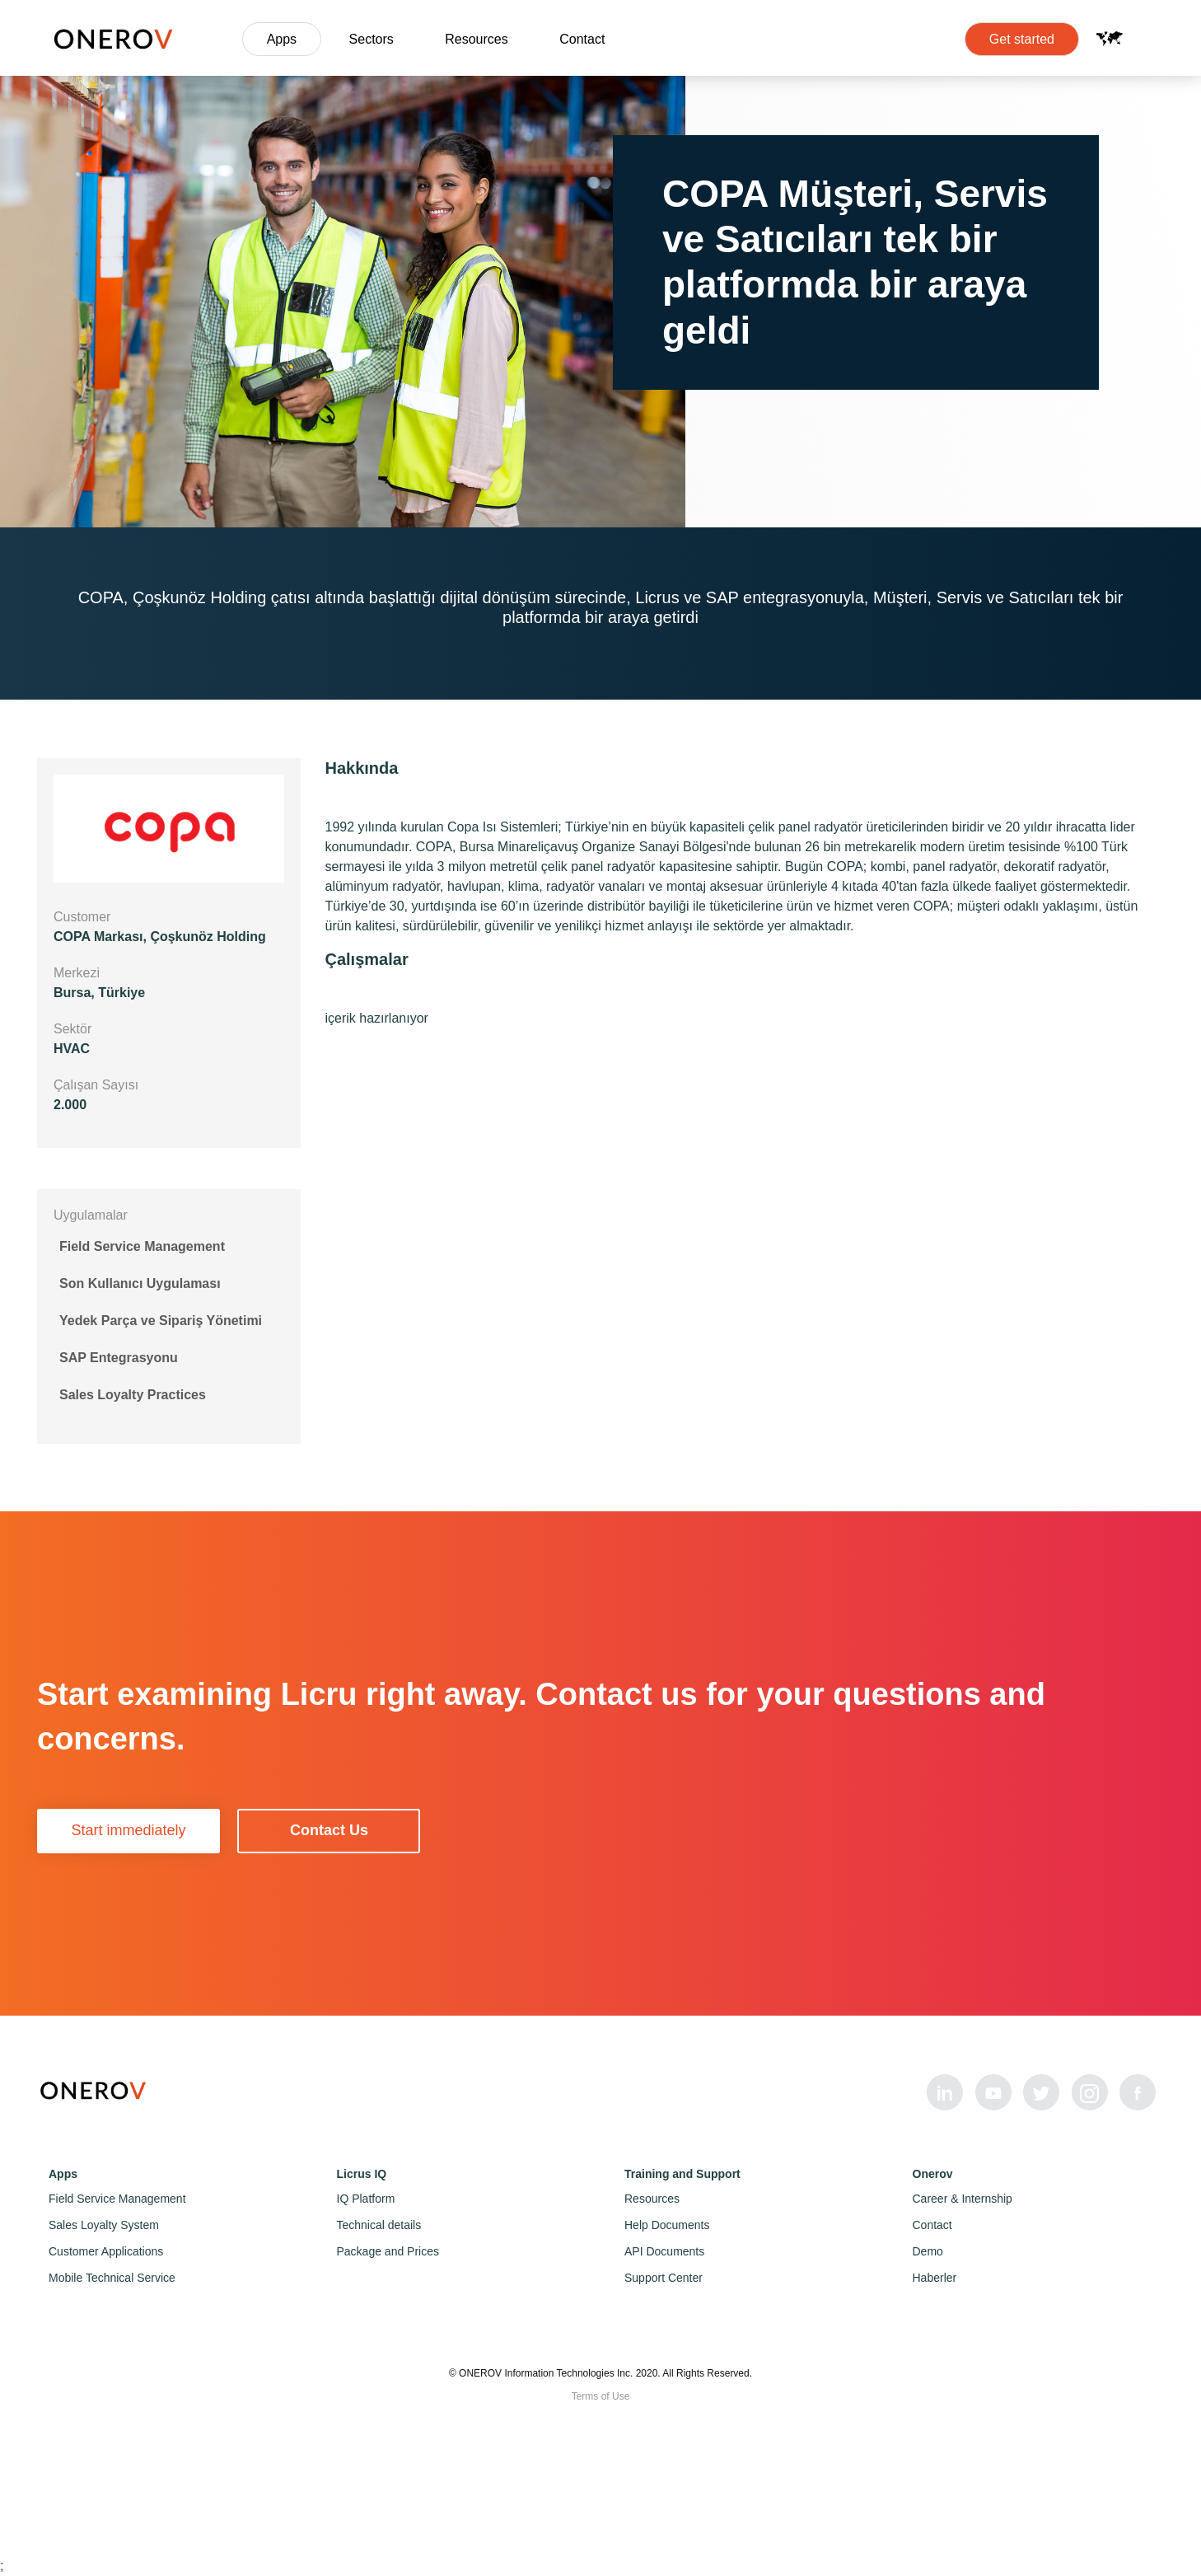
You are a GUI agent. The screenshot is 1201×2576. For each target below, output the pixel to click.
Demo (928, 2251)
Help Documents (667, 2225)
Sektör (72, 1029)
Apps (282, 39)
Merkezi (77, 973)
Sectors (371, 39)
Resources (476, 39)
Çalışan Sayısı (96, 1085)
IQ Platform (366, 2198)
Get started (1021, 39)
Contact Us (329, 1830)
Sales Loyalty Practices (132, 1395)
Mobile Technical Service (112, 2277)
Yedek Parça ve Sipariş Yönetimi (160, 1321)
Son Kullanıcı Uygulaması (140, 1283)
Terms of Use (601, 2396)
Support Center (663, 2277)
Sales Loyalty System (104, 2225)
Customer (82, 917)
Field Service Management (142, 1246)
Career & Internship (962, 2198)
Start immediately (128, 1830)
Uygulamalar (91, 1215)
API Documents (664, 2251)
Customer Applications (106, 2251)
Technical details (379, 2225)
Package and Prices (388, 2251)
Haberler (935, 2277)
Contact (582, 39)
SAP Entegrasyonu (118, 1358)
